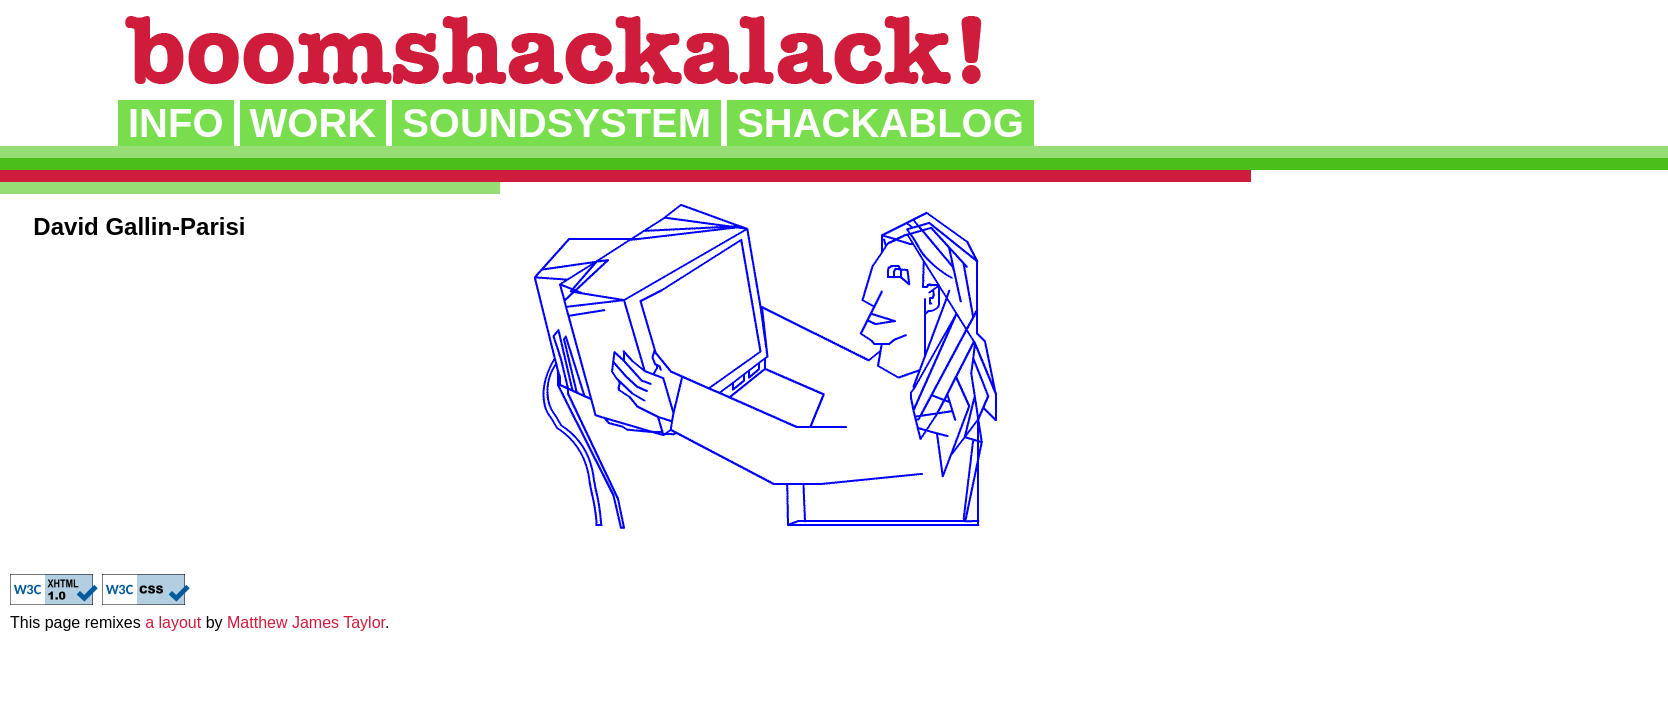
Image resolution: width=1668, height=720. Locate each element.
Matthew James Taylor (306, 622)
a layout (173, 622)
